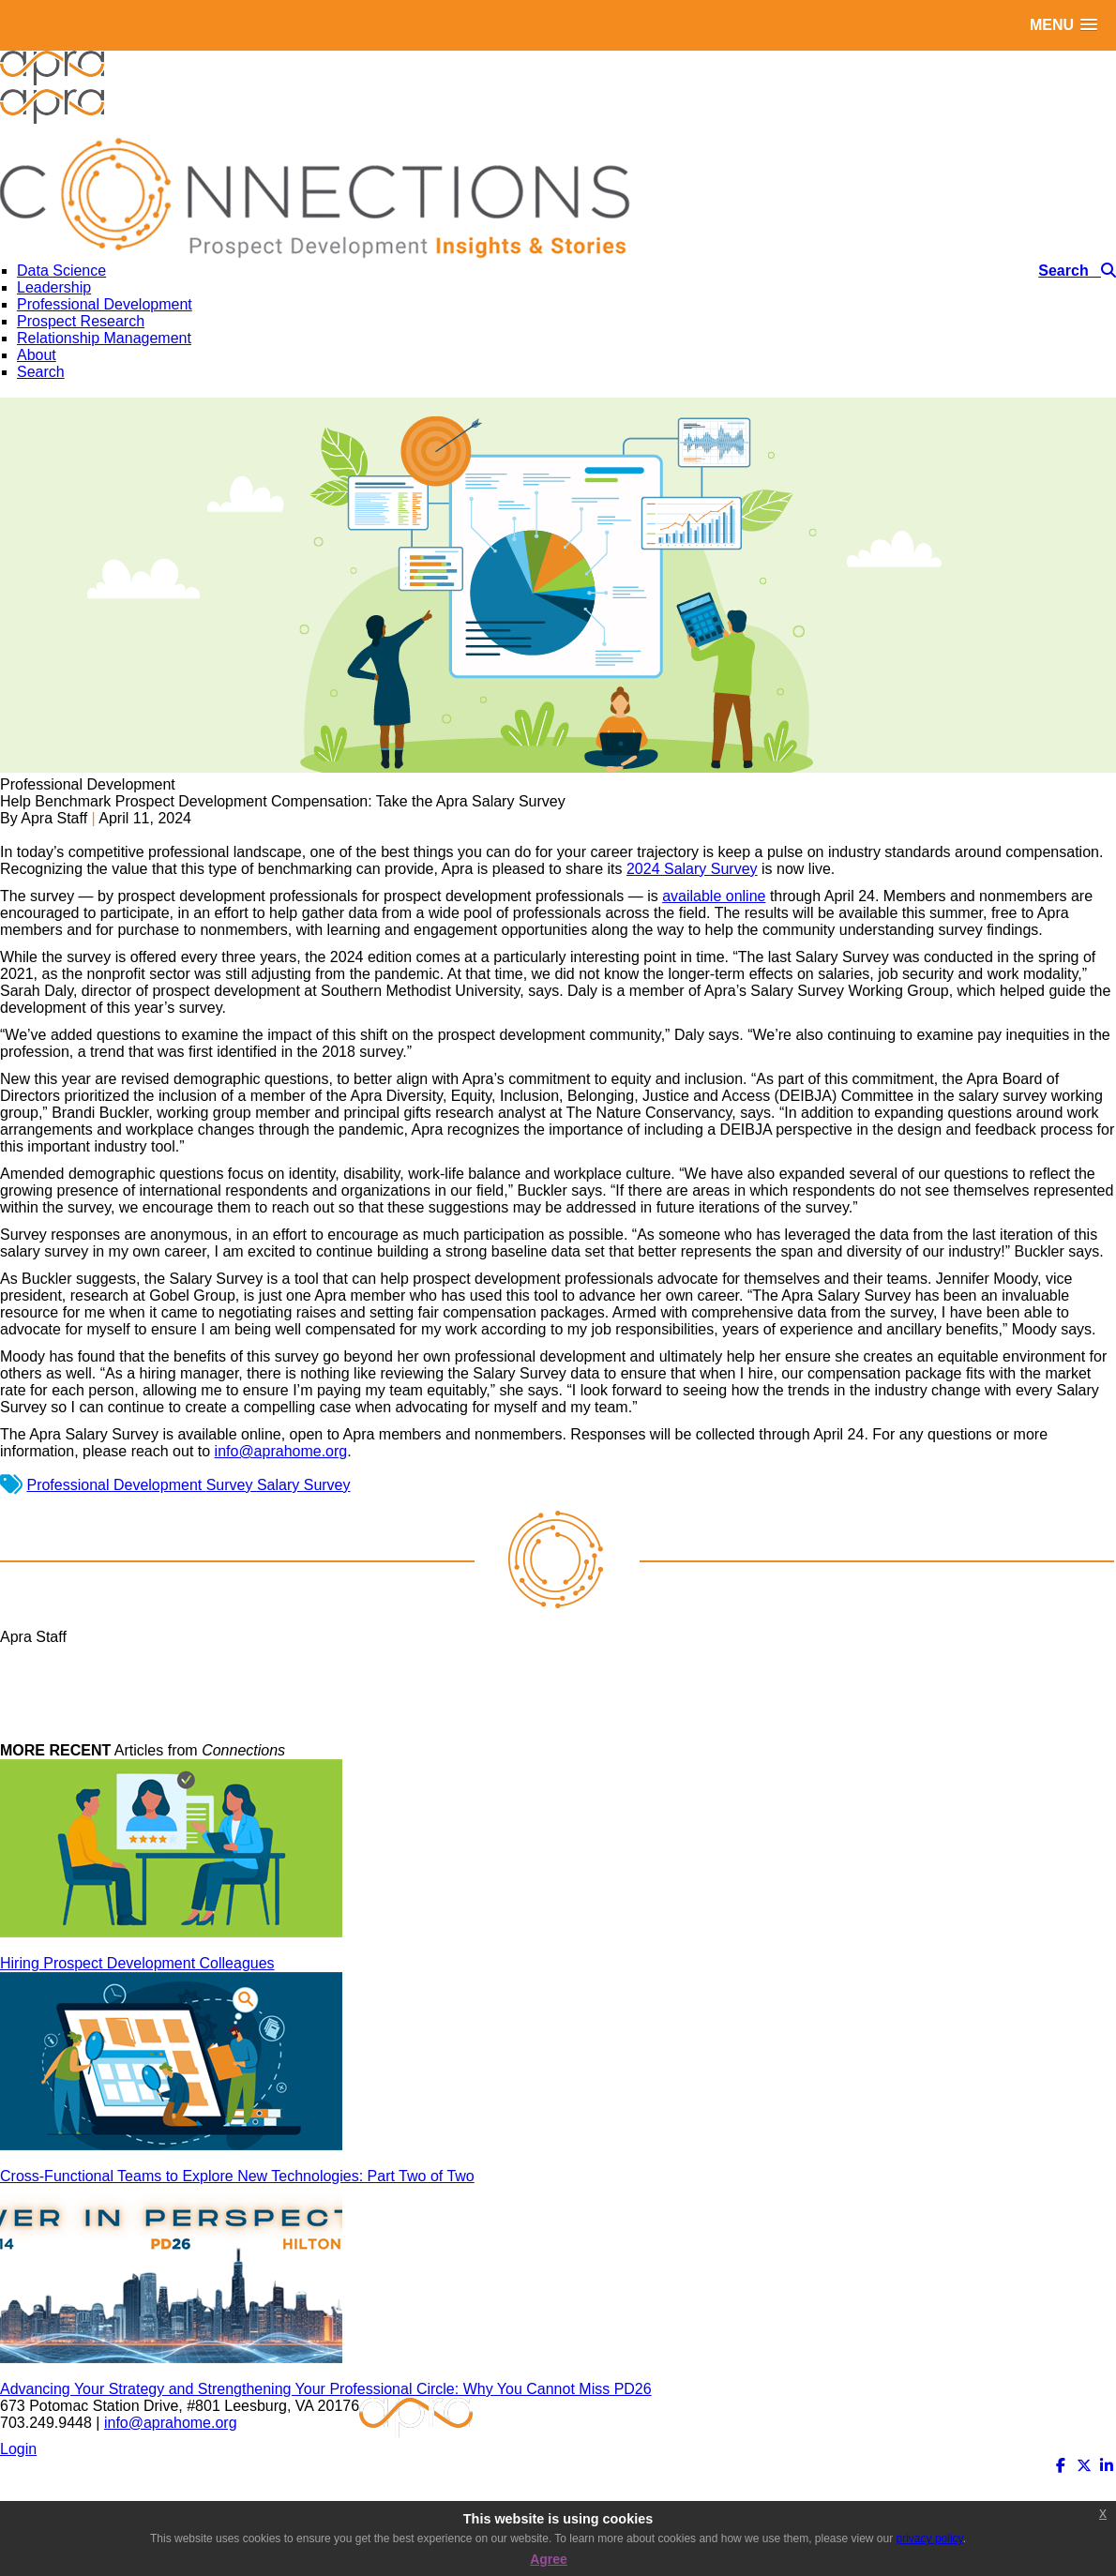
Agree (548, 2559)
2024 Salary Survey (692, 869)
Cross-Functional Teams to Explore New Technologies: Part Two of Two (237, 2176)
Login (18, 2449)
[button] (1063, 24)
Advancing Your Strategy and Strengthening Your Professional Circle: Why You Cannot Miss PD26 (326, 2389)
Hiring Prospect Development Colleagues (137, 1963)
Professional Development (115, 1485)
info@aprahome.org (281, 1451)
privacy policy (930, 2538)
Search (41, 372)
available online (713, 896)
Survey (231, 1485)
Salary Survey (304, 1485)
